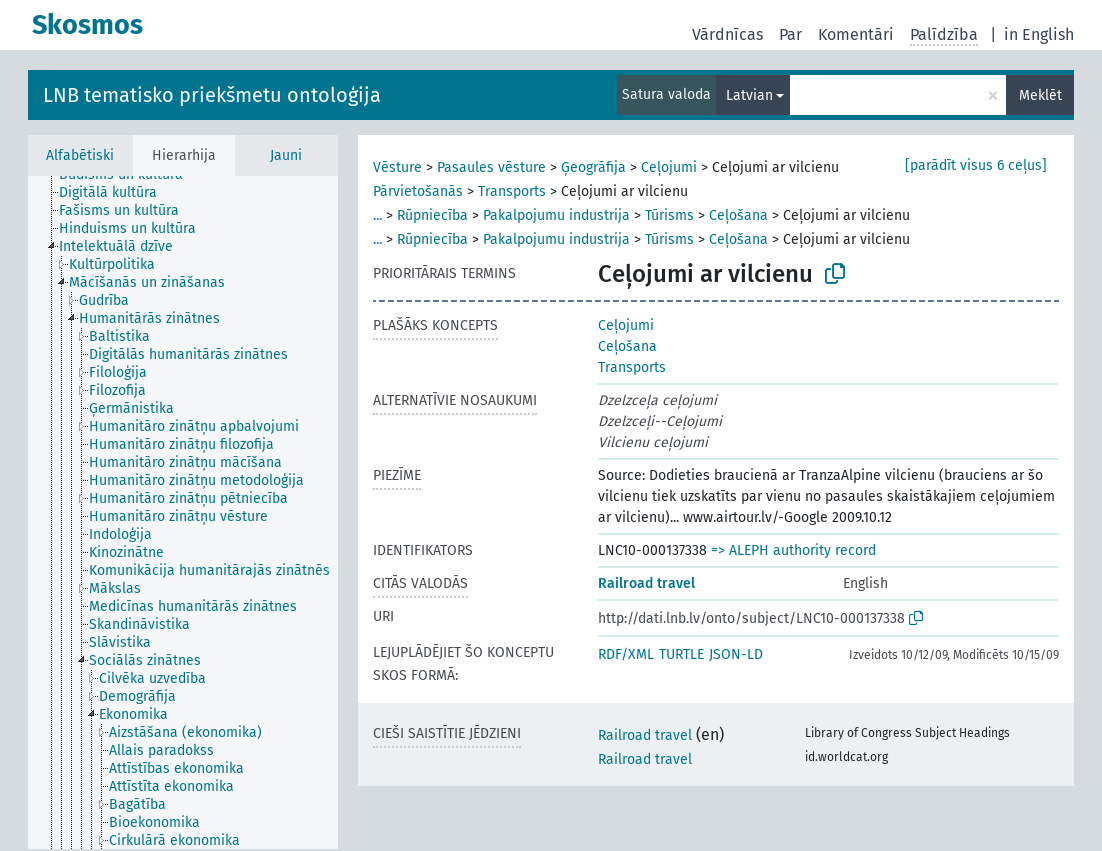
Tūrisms (669, 215)
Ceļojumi (669, 167)
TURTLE (681, 654)
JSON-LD (736, 654)
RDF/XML (626, 654)
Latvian (749, 95)
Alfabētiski (80, 155)
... (377, 215)
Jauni (286, 155)
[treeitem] (116, 193)
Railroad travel (646, 583)
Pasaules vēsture (491, 167)
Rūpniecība (432, 215)
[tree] (183, 512)
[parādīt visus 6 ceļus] (976, 165)
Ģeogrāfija (593, 167)
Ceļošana (738, 215)
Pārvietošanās (418, 191)
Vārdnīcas (727, 34)
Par (790, 34)
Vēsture (397, 167)
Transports (512, 191)
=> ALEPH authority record (793, 550)
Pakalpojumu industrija (556, 215)
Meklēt (1040, 95)
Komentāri (856, 34)
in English (1039, 34)
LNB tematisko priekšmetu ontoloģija (212, 95)
